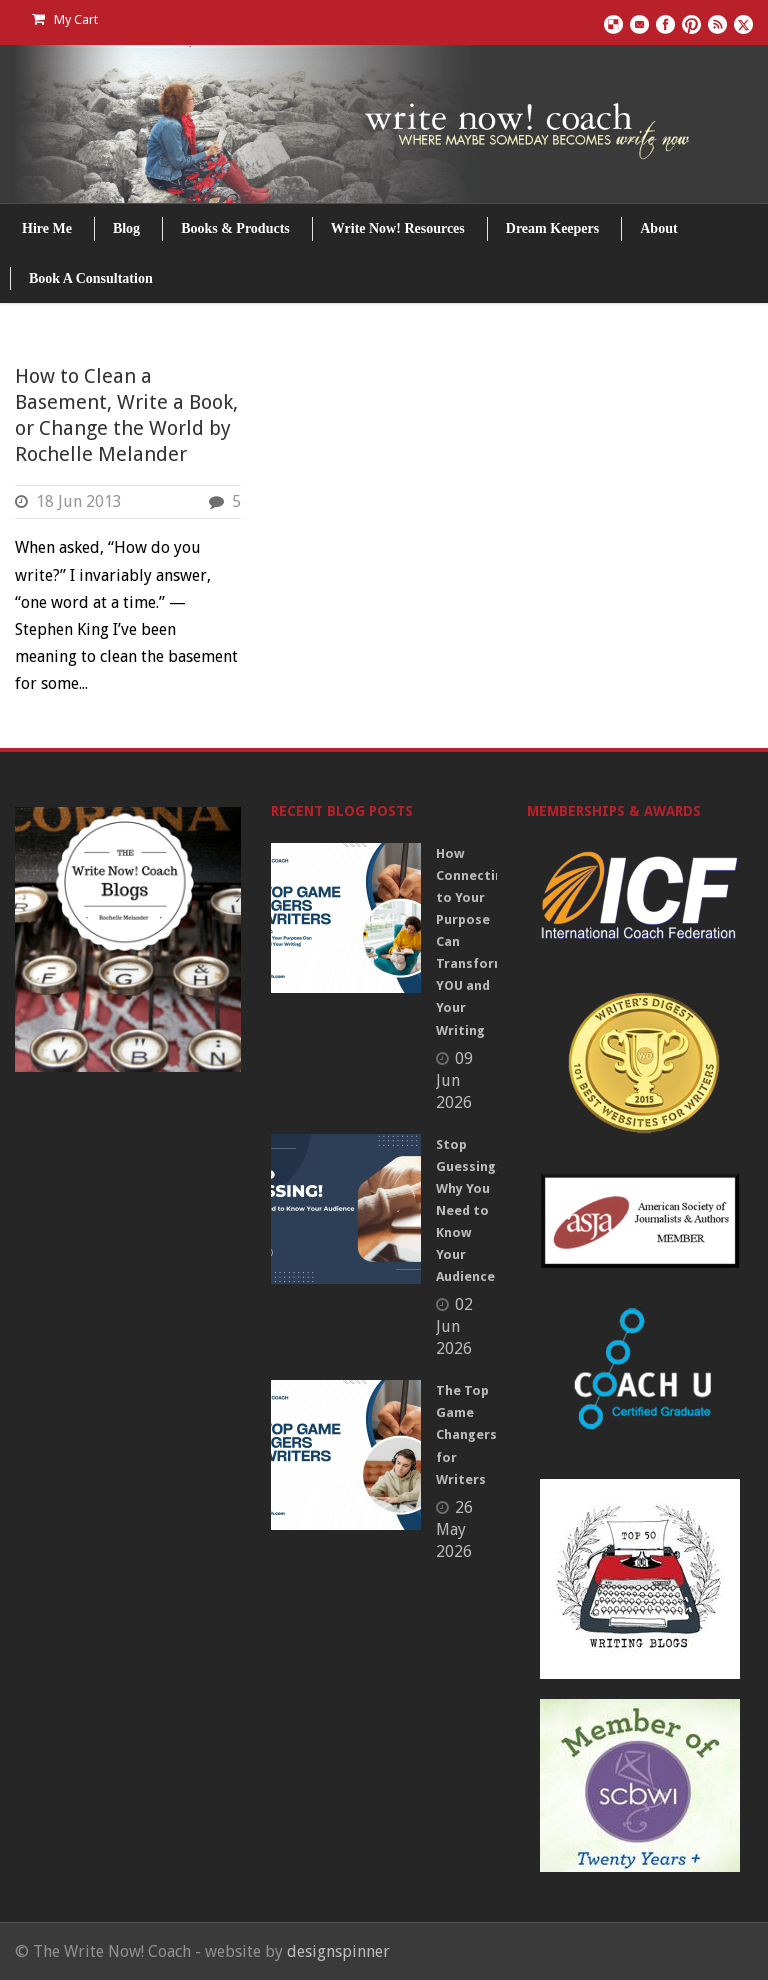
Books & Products (235, 228)
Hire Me (47, 228)
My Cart (65, 19)
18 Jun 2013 (79, 501)
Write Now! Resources (398, 228)
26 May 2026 (454, 1529)
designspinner (338, 1951)
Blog (126, 228)
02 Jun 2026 (454, 1326)
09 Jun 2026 (454, 1080)
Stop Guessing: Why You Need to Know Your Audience (468, 1211)
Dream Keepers (552, 228)
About (658, 228)
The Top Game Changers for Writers (466, 1434)
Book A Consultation (91, 278)
